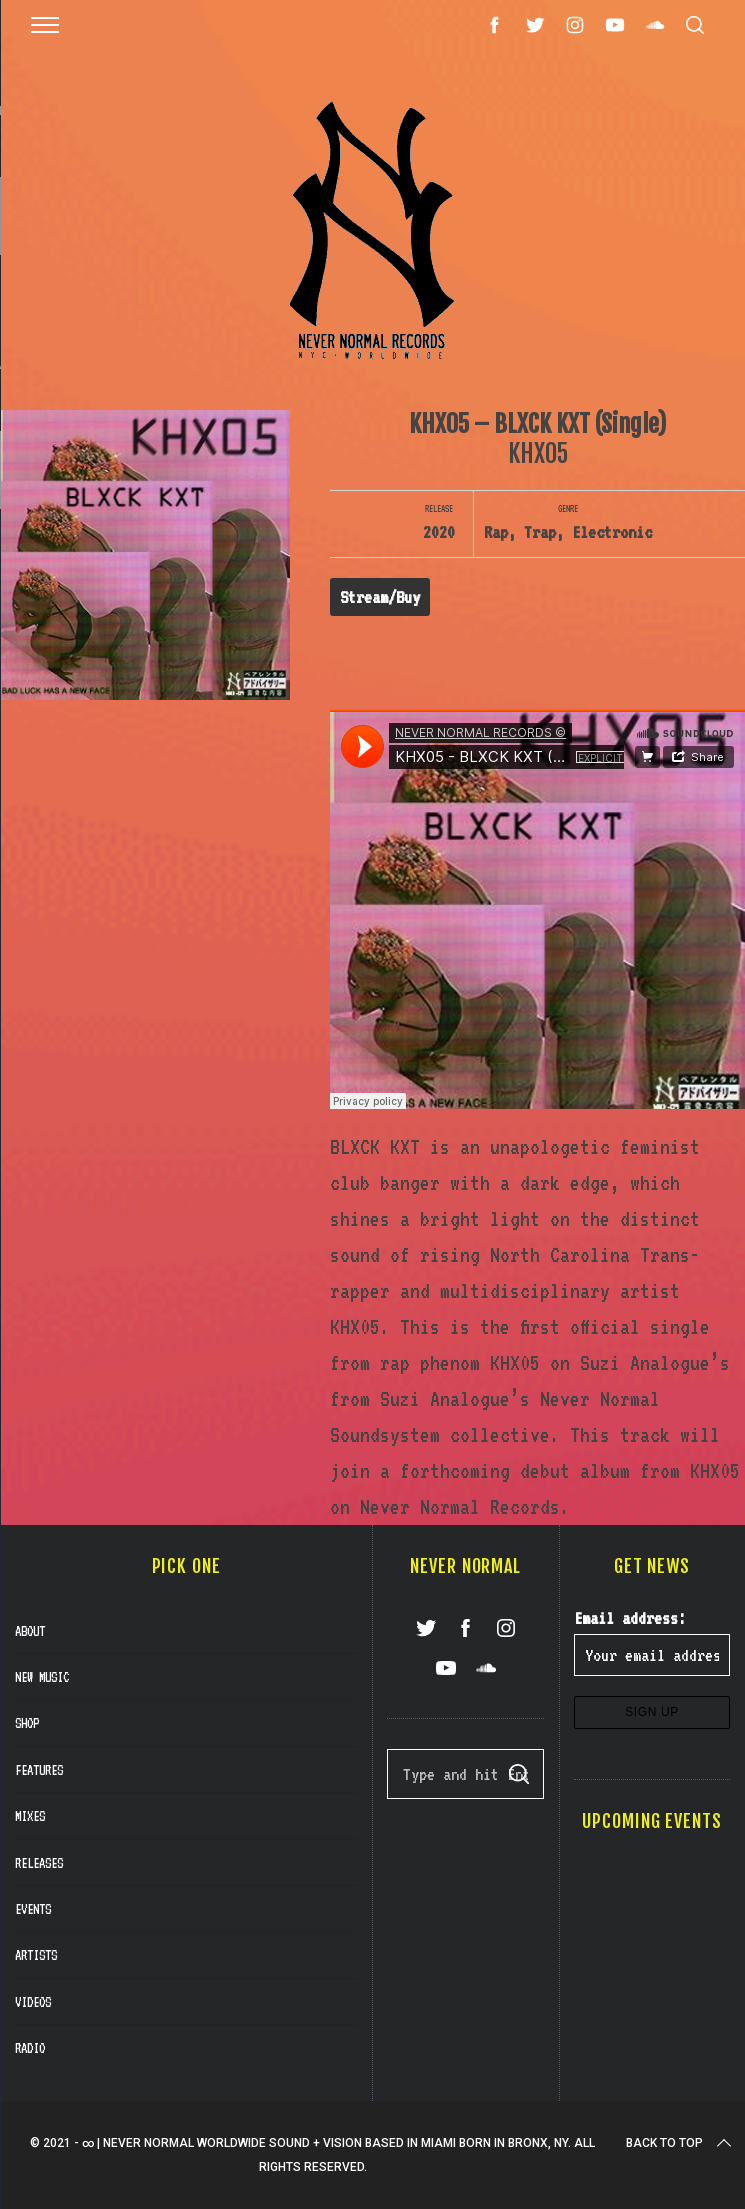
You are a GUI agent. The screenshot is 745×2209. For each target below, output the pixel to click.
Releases (39, 1863)
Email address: (630, 1618)
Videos (33, 2002)
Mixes (30, 1816)
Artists (36, 1955)
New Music (42, 1677)
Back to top (680, 2143)
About (30, 1631)
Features (39, 1770)
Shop (27, 1723)
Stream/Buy (380, 597)
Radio (30, 2048)
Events (33, 1909)
